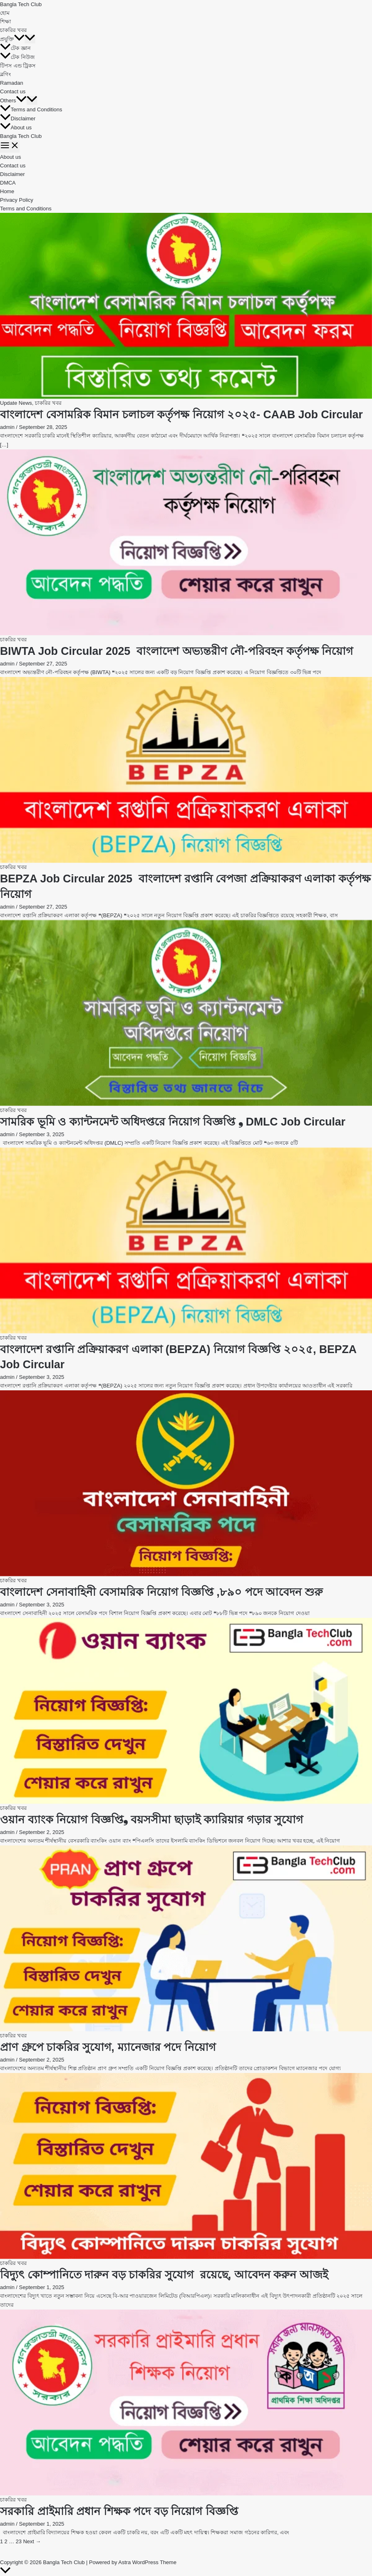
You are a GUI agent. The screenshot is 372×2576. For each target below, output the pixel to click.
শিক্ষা (5, 21)
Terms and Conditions (31, 109)
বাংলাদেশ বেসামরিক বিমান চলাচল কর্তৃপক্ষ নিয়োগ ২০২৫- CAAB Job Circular (181, 414)
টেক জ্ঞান (15, 48)
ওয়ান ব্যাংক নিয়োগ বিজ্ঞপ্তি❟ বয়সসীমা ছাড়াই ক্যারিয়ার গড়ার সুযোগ (151, 1820)
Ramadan (11, 83)
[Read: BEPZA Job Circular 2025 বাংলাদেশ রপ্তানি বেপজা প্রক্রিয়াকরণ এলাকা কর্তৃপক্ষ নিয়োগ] (186, 770)
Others (13, 100)
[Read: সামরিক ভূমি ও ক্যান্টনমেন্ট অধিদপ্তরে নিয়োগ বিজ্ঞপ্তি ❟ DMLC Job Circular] (186, 1013)
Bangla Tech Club (21, 4)
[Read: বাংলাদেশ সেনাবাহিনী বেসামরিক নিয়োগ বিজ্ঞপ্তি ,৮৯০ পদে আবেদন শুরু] (186, 1483)
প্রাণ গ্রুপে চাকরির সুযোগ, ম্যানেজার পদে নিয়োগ (108, 2047)
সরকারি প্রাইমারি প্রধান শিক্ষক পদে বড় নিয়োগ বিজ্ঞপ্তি (119, 2511)
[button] (19, 39)
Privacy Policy (16, 200)
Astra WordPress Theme (147, 2562)
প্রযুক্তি (12, 39)
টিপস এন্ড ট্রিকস (18, 66)
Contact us (12, 91)
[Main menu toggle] (10, 146)
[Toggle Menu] (30, 38)
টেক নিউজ (17, 57)
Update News (16, 403)
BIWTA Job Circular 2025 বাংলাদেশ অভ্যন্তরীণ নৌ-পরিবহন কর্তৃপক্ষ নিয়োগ (176, 651)
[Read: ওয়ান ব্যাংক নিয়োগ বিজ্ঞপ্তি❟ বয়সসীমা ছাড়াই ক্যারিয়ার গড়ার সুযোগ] (186, 1711)
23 (18, 2541)
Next (32, 2541)
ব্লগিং (5, 74)
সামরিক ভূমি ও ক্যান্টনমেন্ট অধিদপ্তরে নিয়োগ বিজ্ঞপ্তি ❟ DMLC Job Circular (172, 1122)
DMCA (8, 183)
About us (16, 127)
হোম (4, 13)
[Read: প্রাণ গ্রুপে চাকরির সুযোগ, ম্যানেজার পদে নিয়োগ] (186, 1938)
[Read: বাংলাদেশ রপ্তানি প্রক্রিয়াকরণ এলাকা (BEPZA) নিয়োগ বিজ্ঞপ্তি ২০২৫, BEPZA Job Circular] (186, 1240)
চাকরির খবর (13, 30)
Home (7, 191)
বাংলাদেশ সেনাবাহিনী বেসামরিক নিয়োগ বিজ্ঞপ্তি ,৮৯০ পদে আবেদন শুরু (161, 1592)
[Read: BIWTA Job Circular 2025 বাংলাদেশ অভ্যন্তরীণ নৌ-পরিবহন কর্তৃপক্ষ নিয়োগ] (186, 542)
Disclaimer (18, 118)
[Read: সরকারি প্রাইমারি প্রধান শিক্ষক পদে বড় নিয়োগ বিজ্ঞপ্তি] (186, 2402)
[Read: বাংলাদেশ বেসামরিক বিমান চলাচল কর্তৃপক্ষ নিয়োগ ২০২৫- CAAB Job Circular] (186, 306)
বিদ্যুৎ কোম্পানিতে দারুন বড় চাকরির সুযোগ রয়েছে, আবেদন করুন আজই (164, 2275)
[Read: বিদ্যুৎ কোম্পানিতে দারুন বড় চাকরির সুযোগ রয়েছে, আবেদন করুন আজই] (186, 2166)
